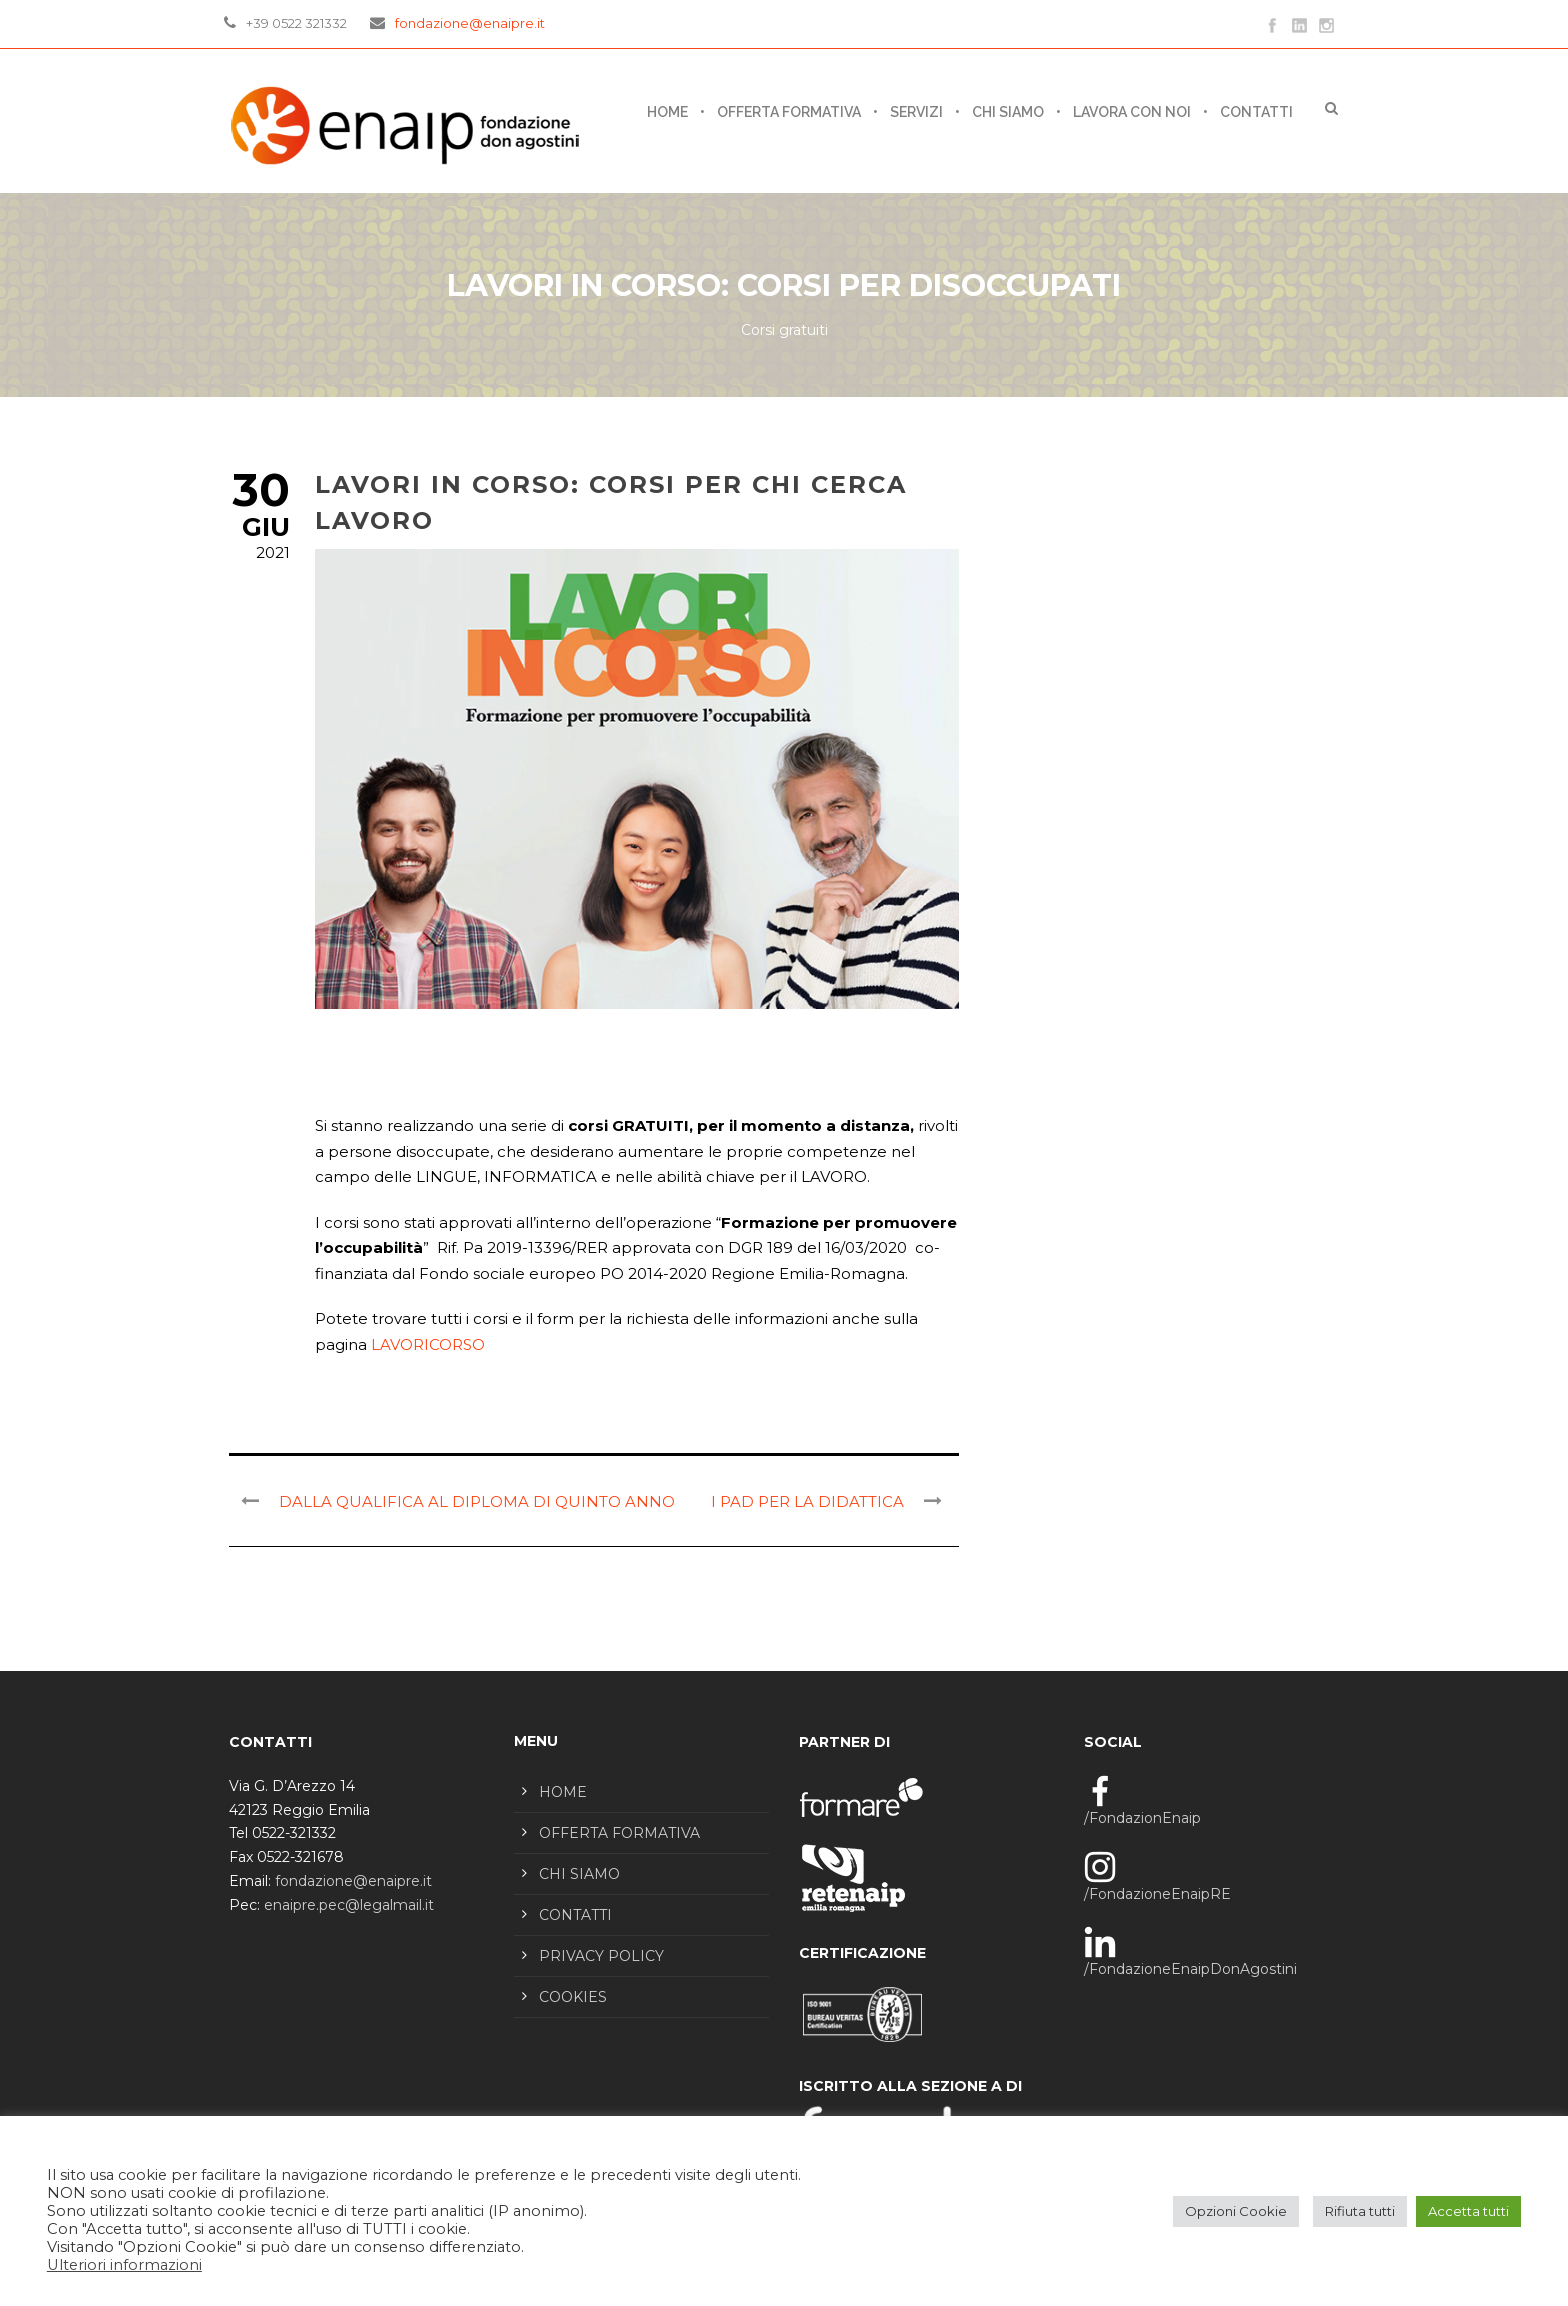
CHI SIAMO (1008, 112)
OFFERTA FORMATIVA (789, 112)
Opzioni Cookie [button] (1236, 2211)
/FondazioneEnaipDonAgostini (1190, 1969)
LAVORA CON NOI (1132, 112)
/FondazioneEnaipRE (1157, 1894)
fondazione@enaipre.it (470, 23)
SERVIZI (916, 112)
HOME (563, 1792)
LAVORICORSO (428, 1344)
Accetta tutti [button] (1468, 2211)
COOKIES (573, 1997)
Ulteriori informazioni (124, 2265)
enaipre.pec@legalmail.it (349, 1905)
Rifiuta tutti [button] (1360, 2211)
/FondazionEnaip (1142, 1818)
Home (667, 112)
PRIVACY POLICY (601, 1956)
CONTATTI (1256, 112)
